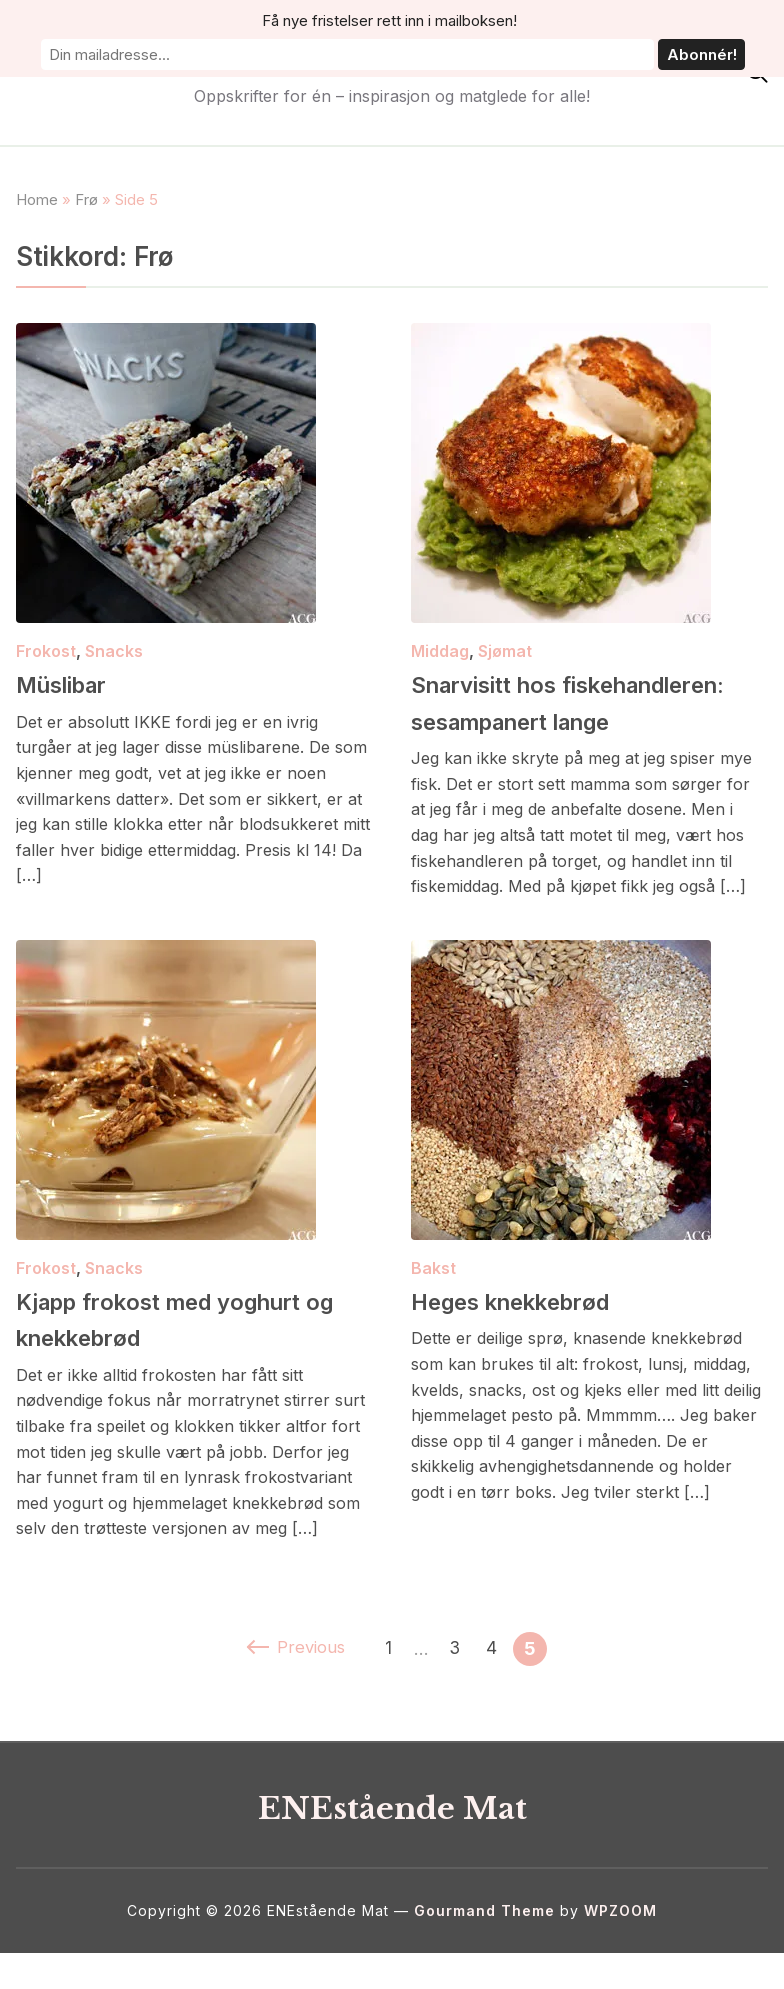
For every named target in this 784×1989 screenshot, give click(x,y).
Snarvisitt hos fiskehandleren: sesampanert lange (541, 719)
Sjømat (505, 651)
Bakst (433, 1304)
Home (37, 199)
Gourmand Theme (484, 1946)
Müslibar (76, 683)
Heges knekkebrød (537, 1336)
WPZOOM (620, 1946)
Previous (294, 1684)
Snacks (114, 651)
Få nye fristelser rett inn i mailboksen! (218, 21)
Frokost (46, 651)
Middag (440, 651)
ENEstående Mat (392, 59)
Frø (86, 199)
